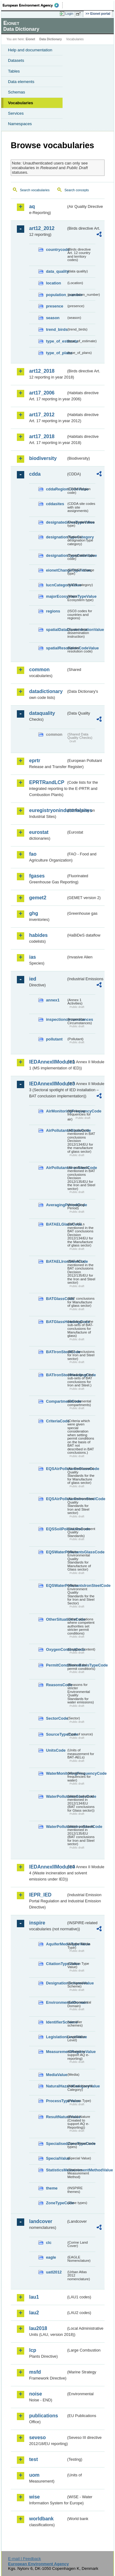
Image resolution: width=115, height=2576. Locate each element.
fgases (37, 875)
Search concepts (76, 190)
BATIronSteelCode (56, 1351)
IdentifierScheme (56, 2022)
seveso (37, 2437)
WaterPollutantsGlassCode (56, 1796)
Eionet (30, 39)
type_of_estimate (56, 341)
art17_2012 (42, 414)
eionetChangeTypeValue (56, 570)
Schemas (16, 92)
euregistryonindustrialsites (47, 810)
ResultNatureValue (56, 2116)
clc (49, 2242)
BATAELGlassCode (56, 1224)
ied (32, 978)
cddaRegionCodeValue (56, 489)
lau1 (34, 2297)
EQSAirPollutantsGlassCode (56, 1468)
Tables (14, 71)
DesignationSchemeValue (56, 1983)
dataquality (42, 713)
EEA (33, 5)
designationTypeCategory (56, 537)
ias (32, 957)
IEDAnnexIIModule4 (47, 1866)
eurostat (38, 832)
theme (52, 2188)
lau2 (34, 2312)
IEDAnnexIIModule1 (47, 1061)
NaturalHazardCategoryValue (56, 2086)
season (52, 317)
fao (32, 854)
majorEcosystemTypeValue (56, 596)
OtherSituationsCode (56, 1619)
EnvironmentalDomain (56, 2002)
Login (69, 13)
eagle (51, 2257)
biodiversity (43, 458)
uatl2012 (54, 2272)
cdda (34, 474)
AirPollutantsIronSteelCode (56, 1167)
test (33, 2459)
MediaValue (56, 2074)
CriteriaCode (56, 1421)
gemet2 (37, 897)
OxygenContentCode (56, 1649)
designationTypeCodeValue (56, 555)
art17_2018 (42, 436)
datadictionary (46, 691)
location (53, 283)
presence (54, 306)
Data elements (21, 81)
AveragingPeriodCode (56, 1205)
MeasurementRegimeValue (56, 2051)
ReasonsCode (56, 1684)
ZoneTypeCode (56, 2203)
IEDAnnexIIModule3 (47, 1083)
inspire (37, 1922)
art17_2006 (42, 392)
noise (35, 2393)
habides (38, 935)
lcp (32, 2350)
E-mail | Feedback (24, 2558)
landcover (40, 2221)
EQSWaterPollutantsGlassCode (56, 1552)
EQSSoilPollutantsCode (56, 1529)
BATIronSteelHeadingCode (56, 1375)
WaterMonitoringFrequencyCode (56, 1773)
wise (34, 2496)
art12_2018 (42, 371)
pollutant (54, 1039)
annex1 (52, 1000)
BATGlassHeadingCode (56, 1321)
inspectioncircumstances (56, 1019)
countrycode (56, 249)
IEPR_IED (40, 1894)
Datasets (16, 60)
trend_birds (56, 329)
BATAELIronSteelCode (56, 1261)
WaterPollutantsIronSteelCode (56, 1826)
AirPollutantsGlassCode (56, 1130)
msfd (35, 2372)
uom (34, 2475)
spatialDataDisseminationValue (56, 629)
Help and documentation (30, 50)
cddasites (55, 503)
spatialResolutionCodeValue (56, 648)
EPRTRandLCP (46, 782)
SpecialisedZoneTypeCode (56, 2143)
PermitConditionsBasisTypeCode (56, 1665)
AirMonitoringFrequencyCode (56, 1111)
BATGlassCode (56, 1298)
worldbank (41, 2518)
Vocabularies (20, 103)
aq (32, 206)
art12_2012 (42, 228)
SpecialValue (56, 2158)
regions (53, 611)
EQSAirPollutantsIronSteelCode (56, 1498)
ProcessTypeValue (56, 2100)
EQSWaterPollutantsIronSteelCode (56, 1585)
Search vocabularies (35, 190)
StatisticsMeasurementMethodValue (56, 2170)
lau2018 (38, 2328)
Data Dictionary (50, 39)
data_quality (56, 271)
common (39, 669)
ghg (33, 913)
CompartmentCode (56, 1401)
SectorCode (56, 1718)
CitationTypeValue (56, 1963)
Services (16, 113)
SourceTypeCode (56, 1734)
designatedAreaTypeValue (56, 522)
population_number (56, 294)
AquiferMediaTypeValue (56, 1944)
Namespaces (20, 123)
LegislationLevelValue (56, 2037)
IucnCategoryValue (56, 585)
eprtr (34, 760)
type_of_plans (56, 353)
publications (43, 2415)
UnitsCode (56, 1750)
